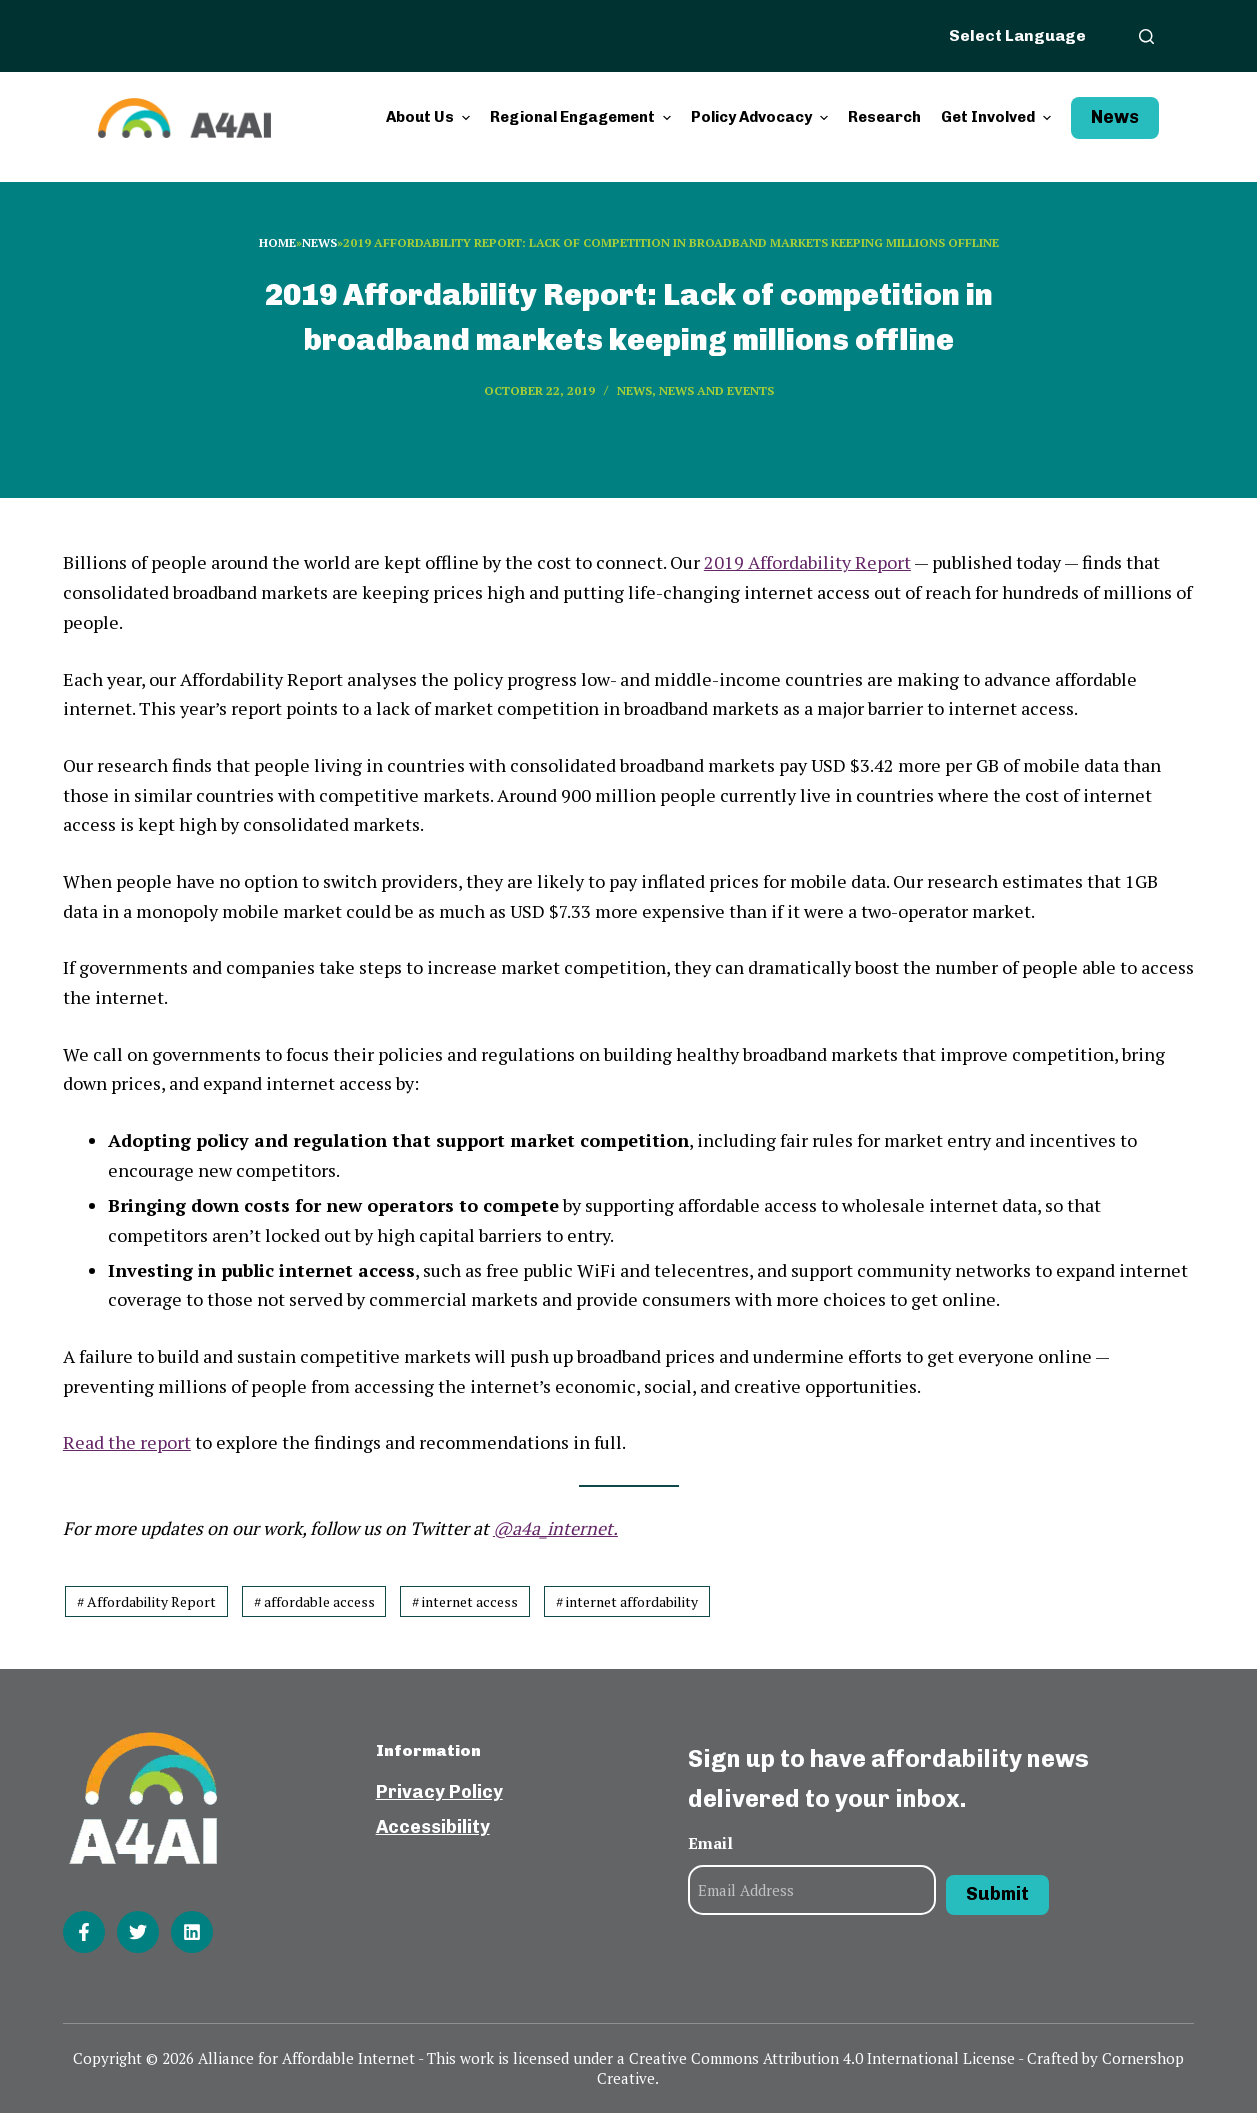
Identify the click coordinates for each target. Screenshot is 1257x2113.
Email (710, 1843)
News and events (716, 390)
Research (884, 117)
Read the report (127, 1442)
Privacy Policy (439, 1792)
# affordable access (314, 1601)
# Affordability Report (146, 1601)
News (1115, 117)
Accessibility (433, 1827)
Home (277, 242)
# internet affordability (627, 1601)
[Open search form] (1146, 36)
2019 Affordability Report (807, 562)
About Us (430, 117)
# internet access (465, 1601)
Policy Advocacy (762, 117)
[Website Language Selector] (1029, 35)
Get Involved (998, 117)
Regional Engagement (583, 117)
